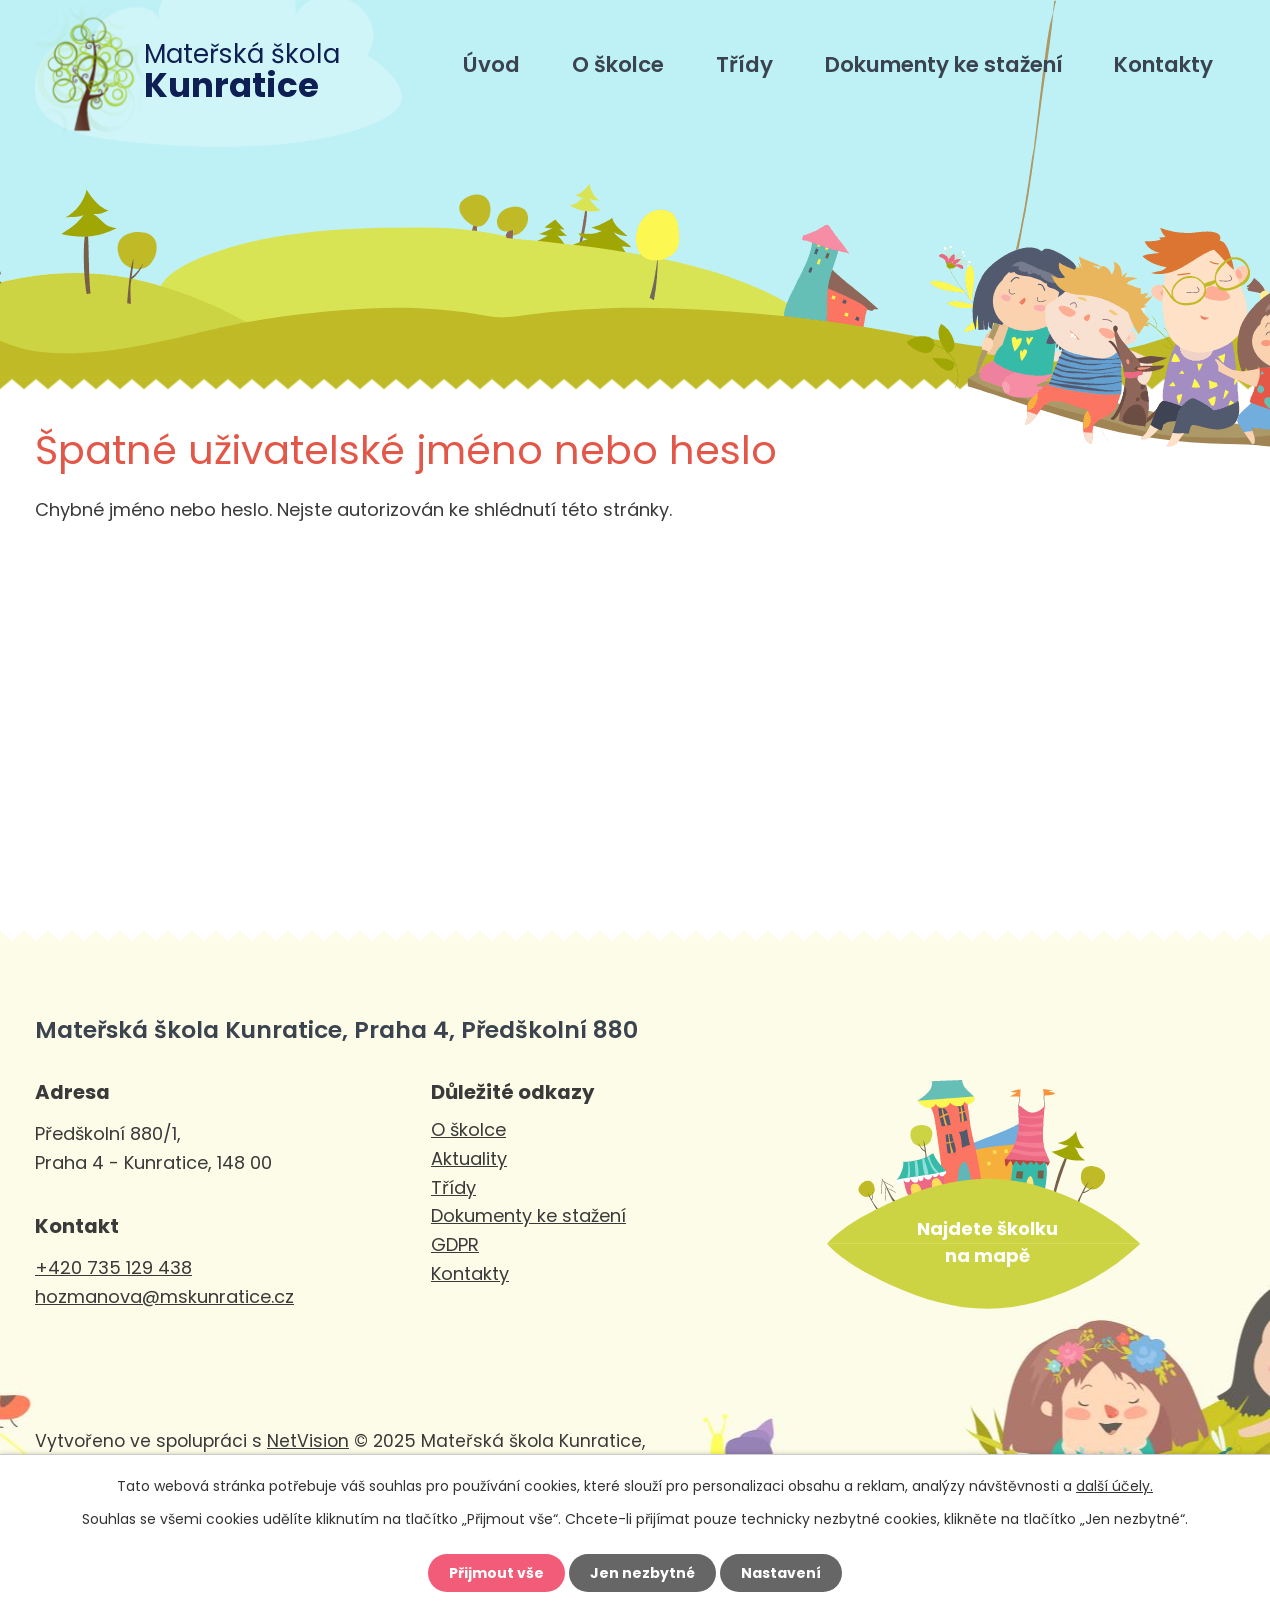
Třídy (744, 64)
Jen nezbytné (642, 1573)
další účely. (1114, 1486)
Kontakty (1163, 64)
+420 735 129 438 (113, 1267)
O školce (618, 64)
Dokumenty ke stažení (944, 64)
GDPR (455, 1244)
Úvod (491, 64)
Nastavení (781, 1573)
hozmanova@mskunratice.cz (164, 1296)
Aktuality (469, 1158)
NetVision (308, 1441)
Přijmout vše (496, 1573)
